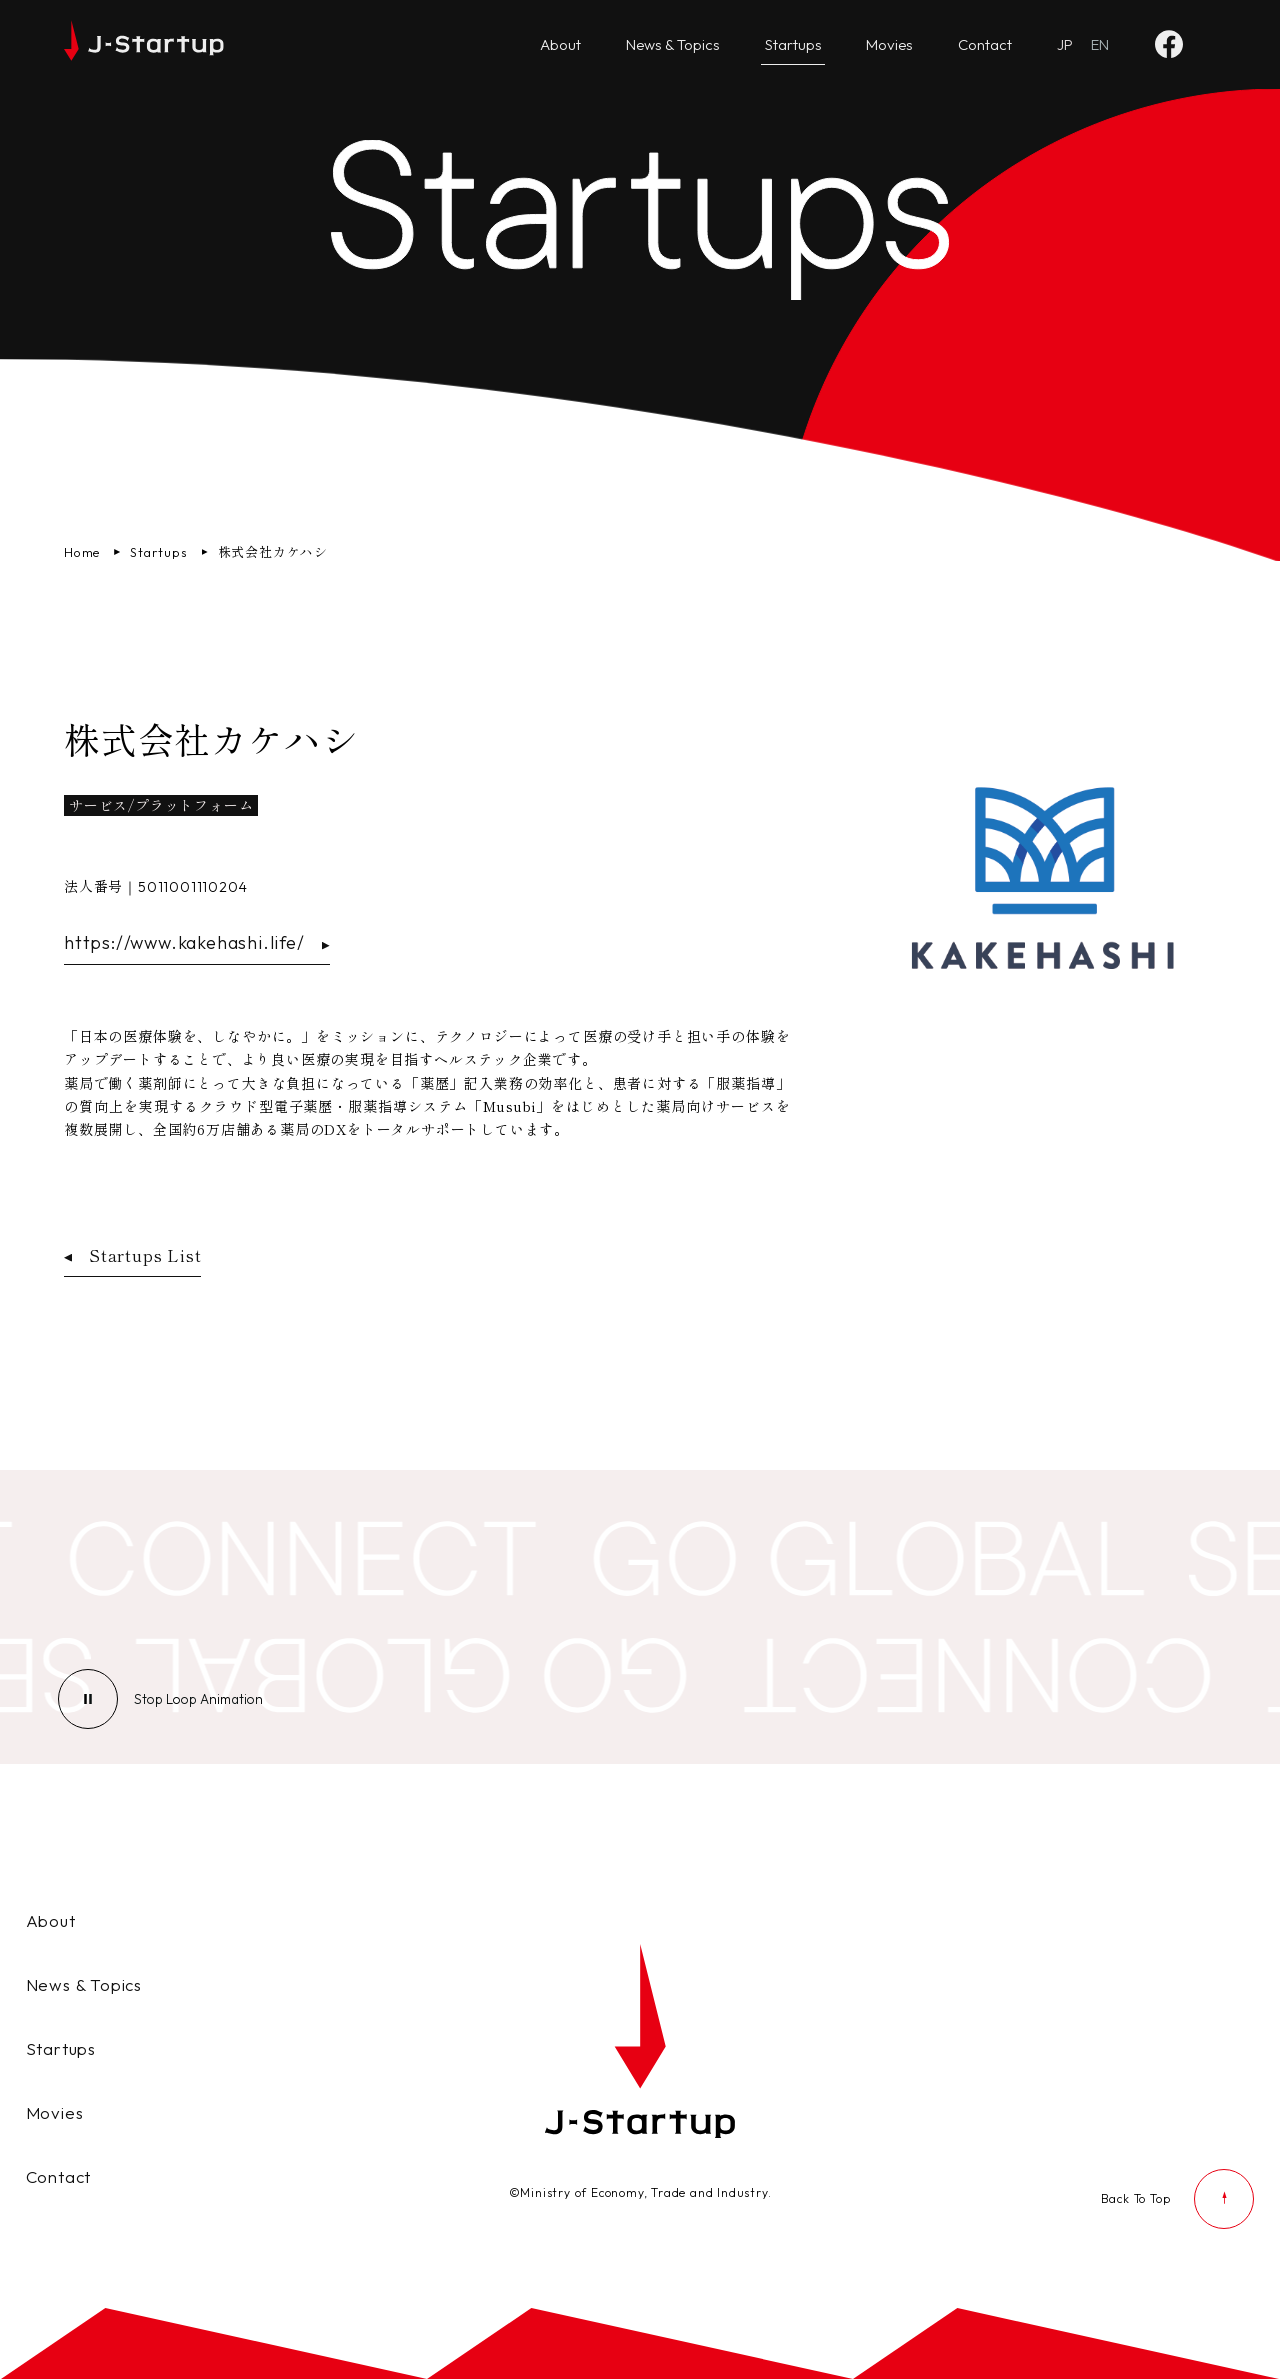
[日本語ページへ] (1065, 45)
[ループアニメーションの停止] (198, 1699)
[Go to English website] (1100, 45)
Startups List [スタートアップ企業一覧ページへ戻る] (132, 1255)
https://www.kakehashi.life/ (197, 942)
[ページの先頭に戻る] (1178, 2199)
